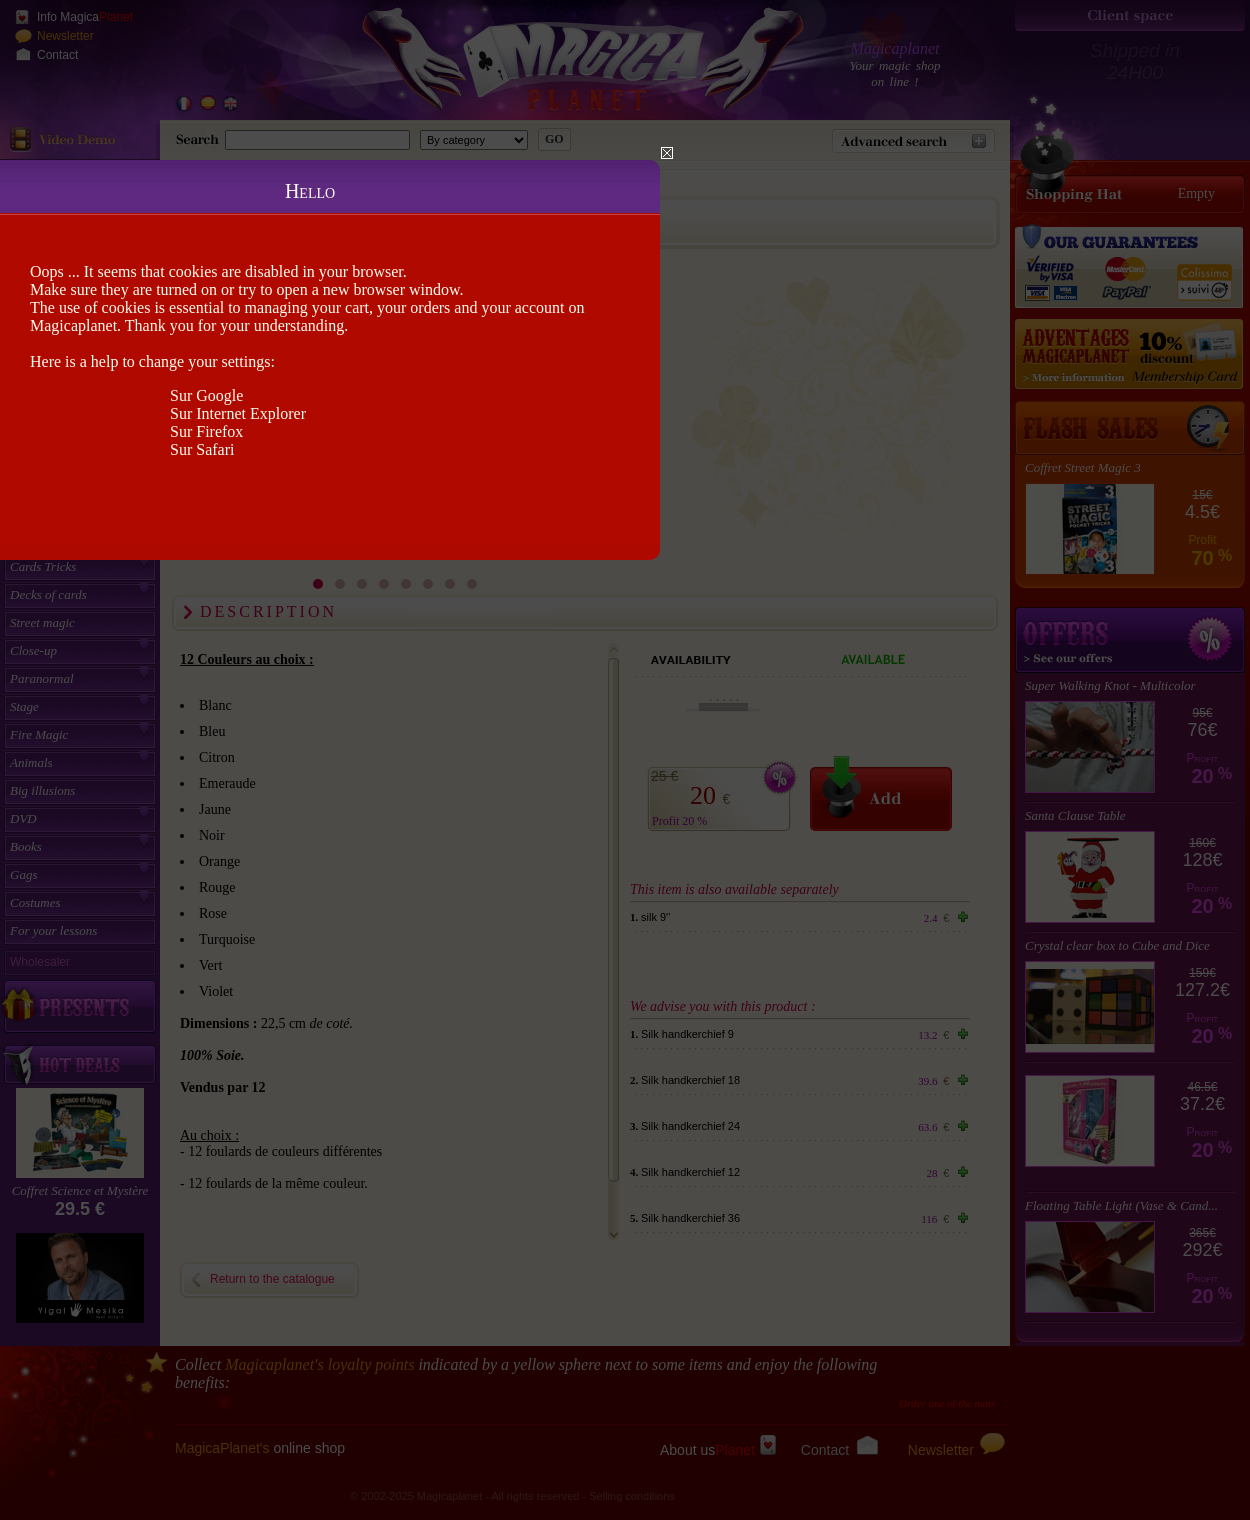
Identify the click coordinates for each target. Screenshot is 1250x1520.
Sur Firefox (206, 431)
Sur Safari (202, 449)
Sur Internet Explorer (238, 413)
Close (667, 153)
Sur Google (206, 395)
